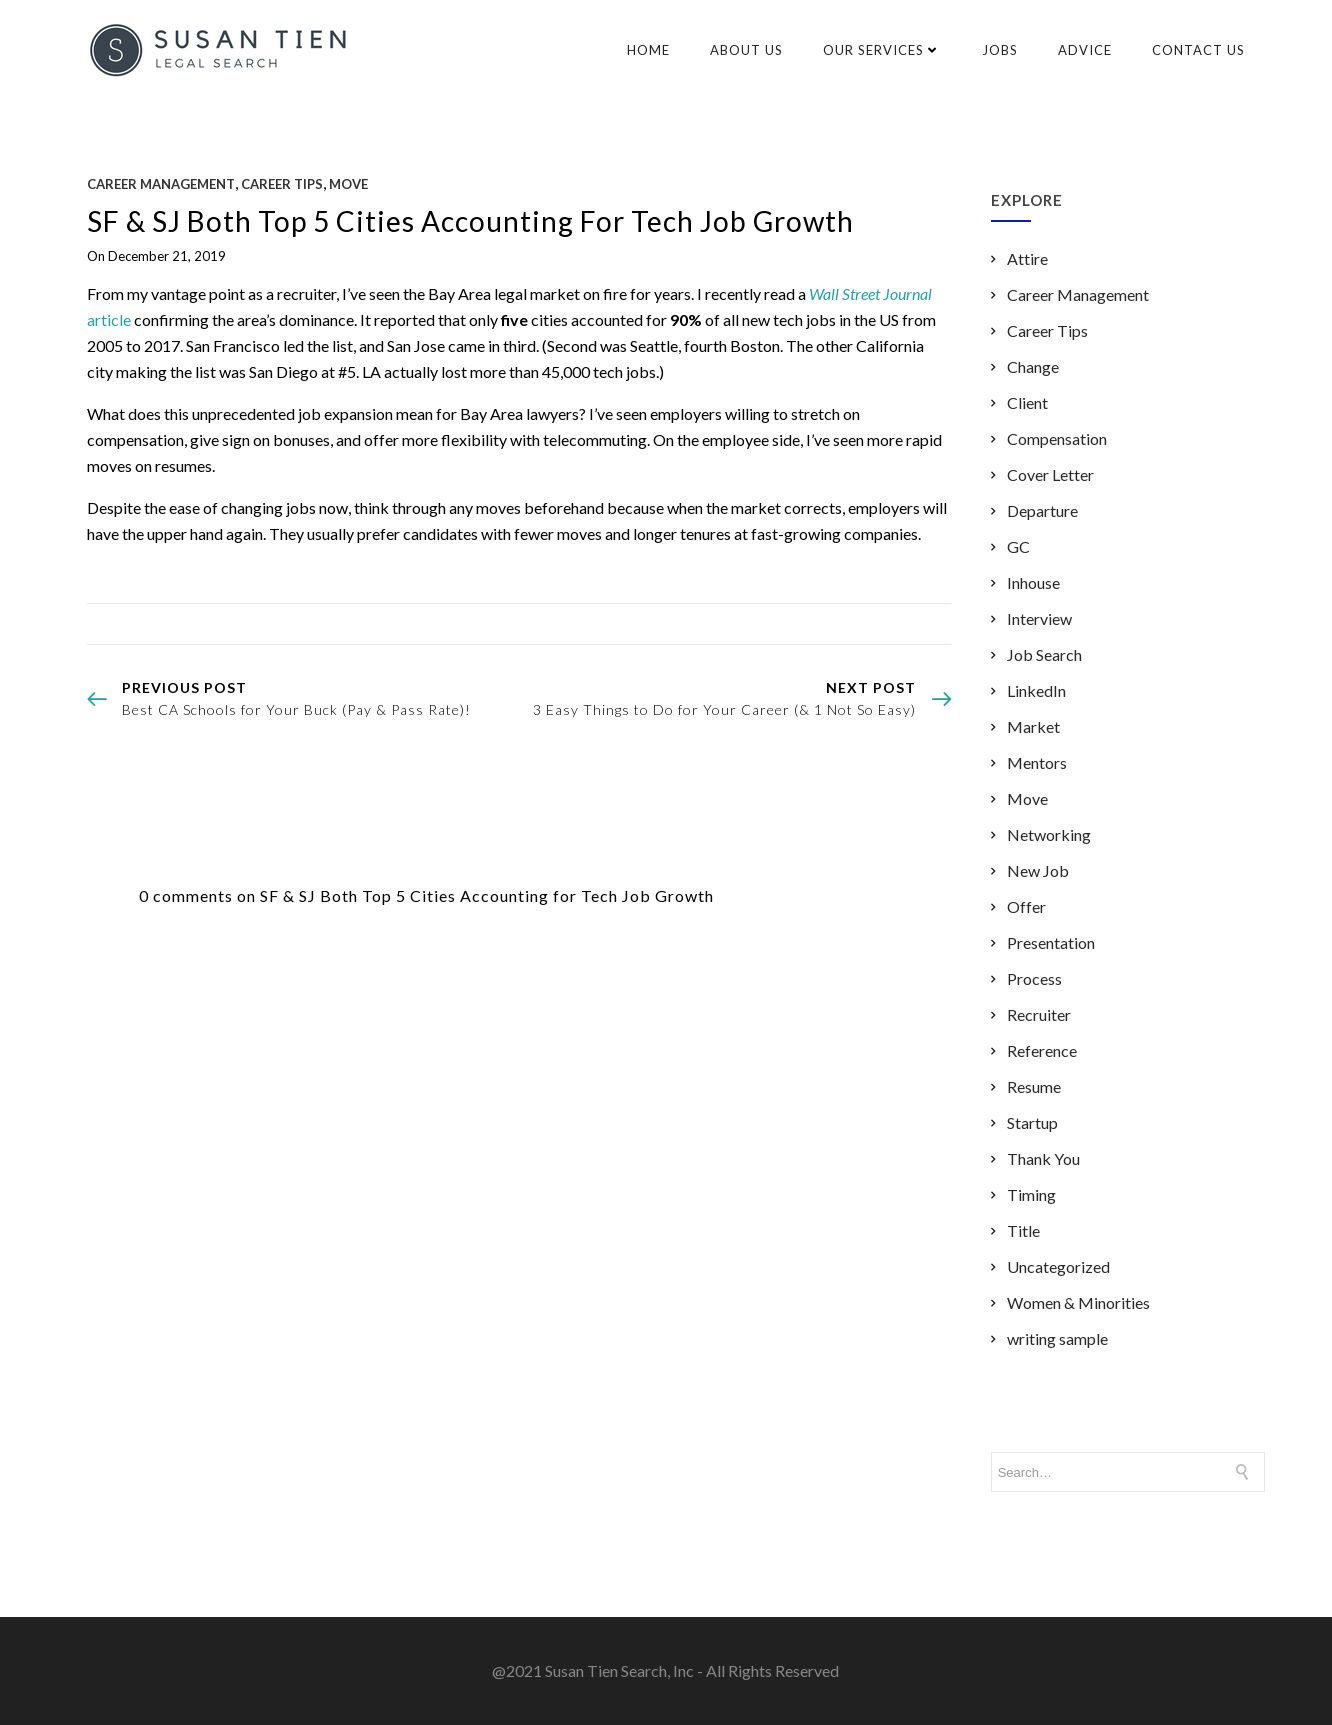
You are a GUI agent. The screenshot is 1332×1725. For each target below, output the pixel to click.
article (109, 319)
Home (648, 50)
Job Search (1044, 654)
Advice (1085, 50)
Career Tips (282, 184)
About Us (746, 50)
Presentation (1051, 942)
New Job (1038, 870)
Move (348, 184)
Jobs (1000, 50)
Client (1027, 402)
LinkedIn (1036, 690)
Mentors (1037, 762)
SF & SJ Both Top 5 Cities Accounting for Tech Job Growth (470, 221)
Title (1023, 1230)
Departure (1042, 510)
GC (1018, 546)
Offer (1026, 906)
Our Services (882, 50)
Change (1033, 366)
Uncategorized (1058, 1266)
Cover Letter (1050, 474)
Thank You (1043, 1158)
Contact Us (1198, 50)
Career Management (161, 184)
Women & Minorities (1078, 1302)
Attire (1027, 258)
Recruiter (1039, 1014)
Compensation (1057, 438)
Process (1034, 978)
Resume (1034, 1086)
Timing (1031, 1194)
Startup (1032, 1122)
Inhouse (1033, 582)
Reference (1042, 1050)
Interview (1039, 618)
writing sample (1057, 1338)
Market (1033, 726)
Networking (1049, 834)
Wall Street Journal (870, 293)
